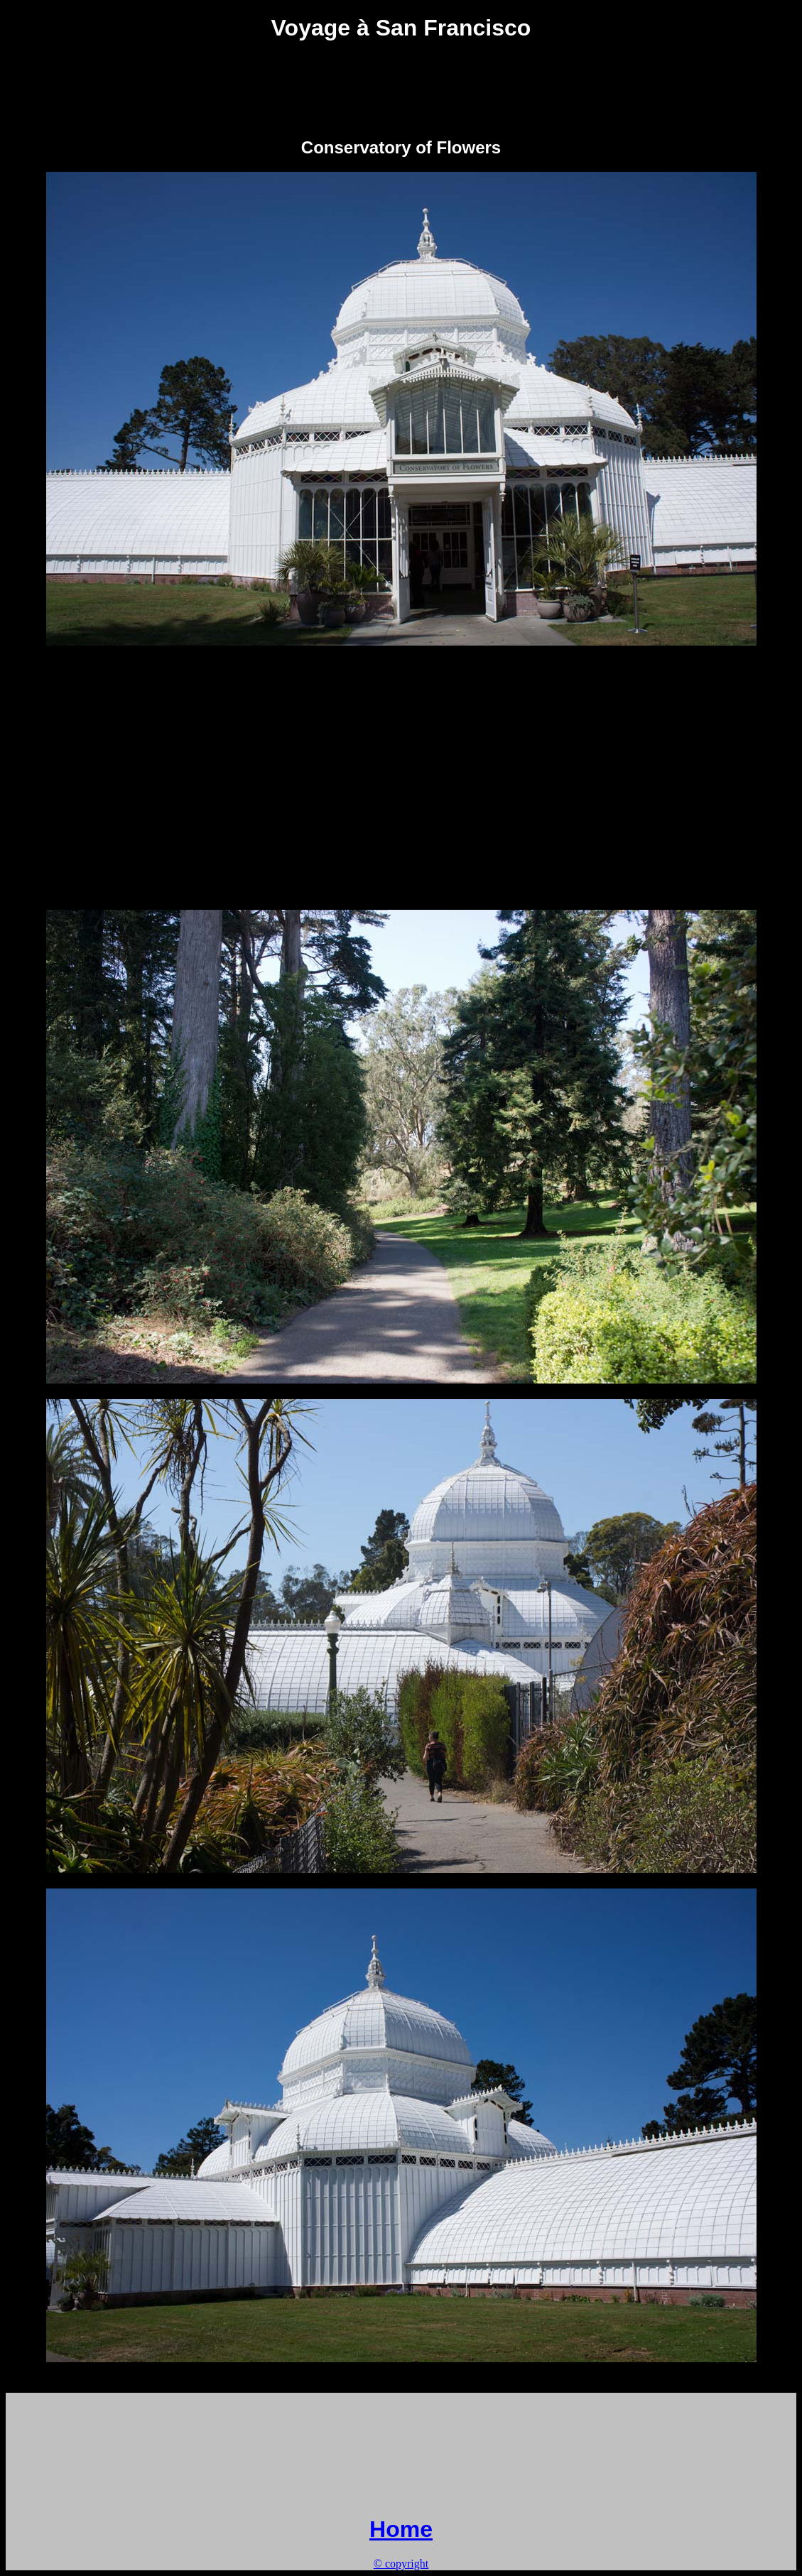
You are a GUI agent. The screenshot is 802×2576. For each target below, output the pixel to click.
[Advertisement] (401, 89)
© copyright (401, 2564)
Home (401, 2529)
